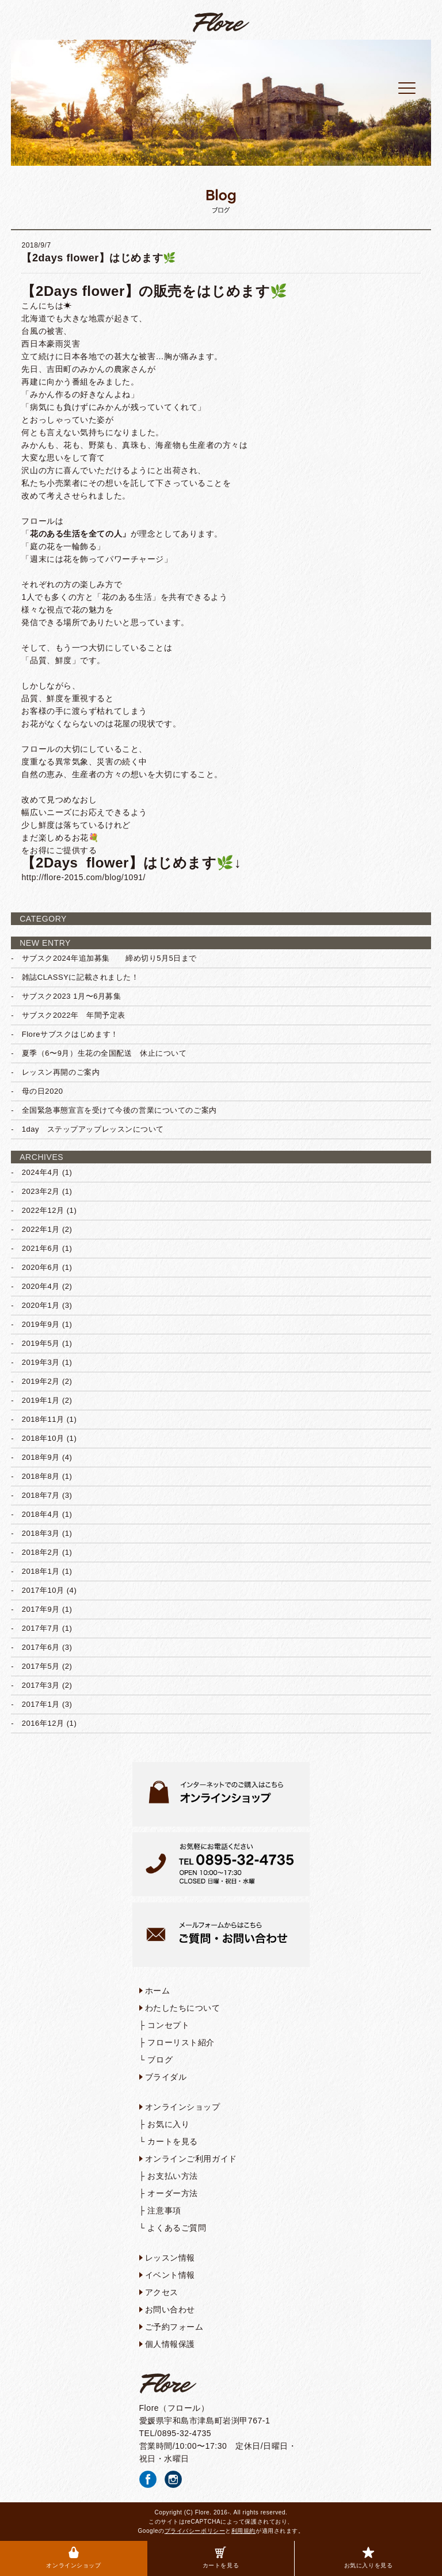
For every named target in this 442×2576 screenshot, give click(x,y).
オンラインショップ (73, 2558)
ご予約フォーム (174, 2326)
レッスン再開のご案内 (61, 1072)
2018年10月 (43, 1438)
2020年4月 (41, 1286)
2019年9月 (41, 1324)
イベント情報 (170, 2275)
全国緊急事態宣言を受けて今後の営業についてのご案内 (119, 1110)
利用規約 (243, 2531)
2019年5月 (41, 1343)
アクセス (161, 2292)
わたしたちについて (182, 2007)
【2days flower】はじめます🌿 (98, 258)
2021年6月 (41, 1248)
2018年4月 (41, 1514)
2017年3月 (41, 1685)
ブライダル (166, 2077)
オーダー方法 (172, 2193)
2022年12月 (43, 1210)
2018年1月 (41, 1571)
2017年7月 (41, 1628)
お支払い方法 (172, 2176)
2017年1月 (41, 1704)
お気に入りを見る (368, 2558)
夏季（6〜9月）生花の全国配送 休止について (104, 1053)
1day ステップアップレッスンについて (93, 1129)
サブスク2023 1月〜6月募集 (71, 996)
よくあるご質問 (176, 2227)
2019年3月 (41, 1362)
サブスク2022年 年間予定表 (73, 1015)
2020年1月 (41, 1305)
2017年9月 (41, 1609)
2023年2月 (41, 1191)
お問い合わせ (170, 2309)
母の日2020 (42, 1091)
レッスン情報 (170, 2257)
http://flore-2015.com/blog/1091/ (83, 877)
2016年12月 (43, 1723)
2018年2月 (41, 1552)
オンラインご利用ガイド (191, 2158)
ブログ (160, 2059)
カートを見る (221, 2558)
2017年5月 (41, 1666)
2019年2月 (41, 1381)
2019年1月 (41, 1400)
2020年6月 (41, 1267)
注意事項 (164, 2210)
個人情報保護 (170, 2344)
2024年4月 (41, 1172)
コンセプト (168, 2025)
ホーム (157, 1990)
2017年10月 (43, 1590)
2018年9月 (41, 1457)
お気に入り (168, 2124)
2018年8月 (41, 1476)
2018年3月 (41, 1533)
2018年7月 (41, 1495)
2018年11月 (43, 1419)
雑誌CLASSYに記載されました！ (80, 977)
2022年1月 (41, 1229)
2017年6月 (41, 1647)
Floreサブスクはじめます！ (70, 1034)
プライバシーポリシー (195, 2531)
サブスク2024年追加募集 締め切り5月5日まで (109, 958)
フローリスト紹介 (180, 2042)
